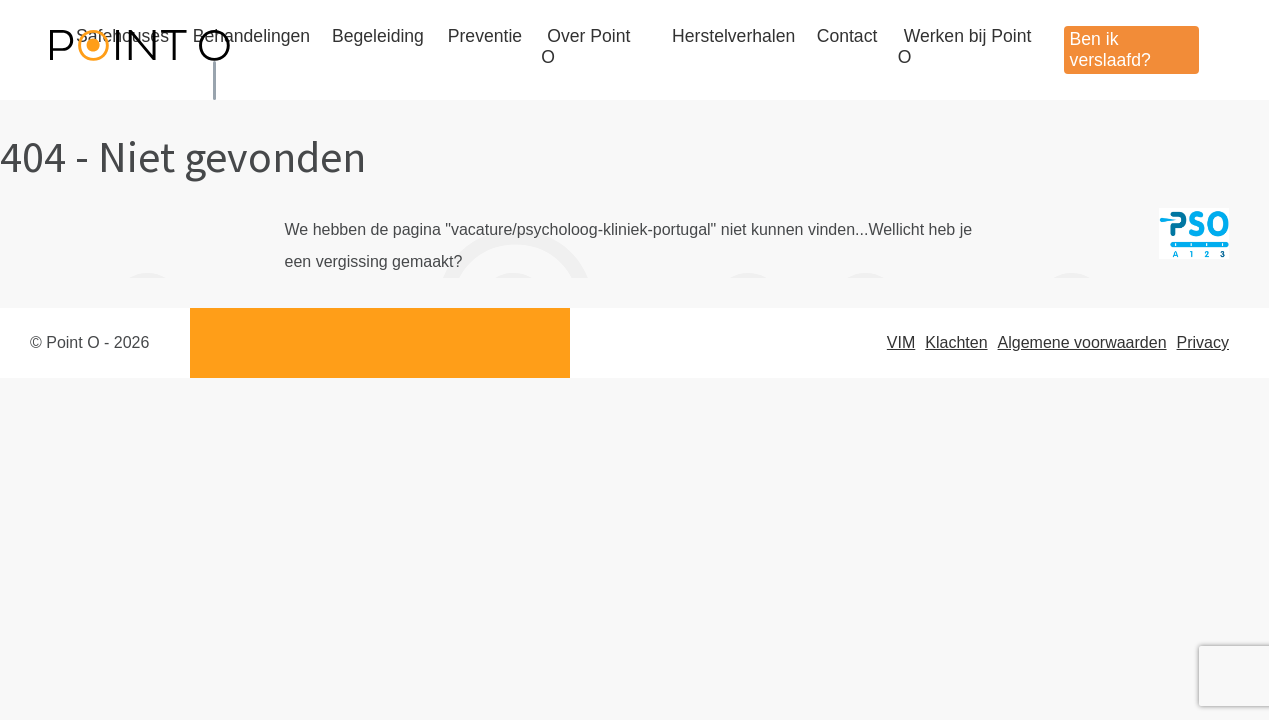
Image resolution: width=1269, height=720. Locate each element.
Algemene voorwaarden (1082, 342)
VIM (901, 342)
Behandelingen (251, 36)
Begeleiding (378, 36)
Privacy (1203, 342)
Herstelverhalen (733, 36)
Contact (847, 36)
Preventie (485, 36)
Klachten (956, 342)
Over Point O (585, 46)
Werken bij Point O (965, 46)
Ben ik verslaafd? (1110, 49)
